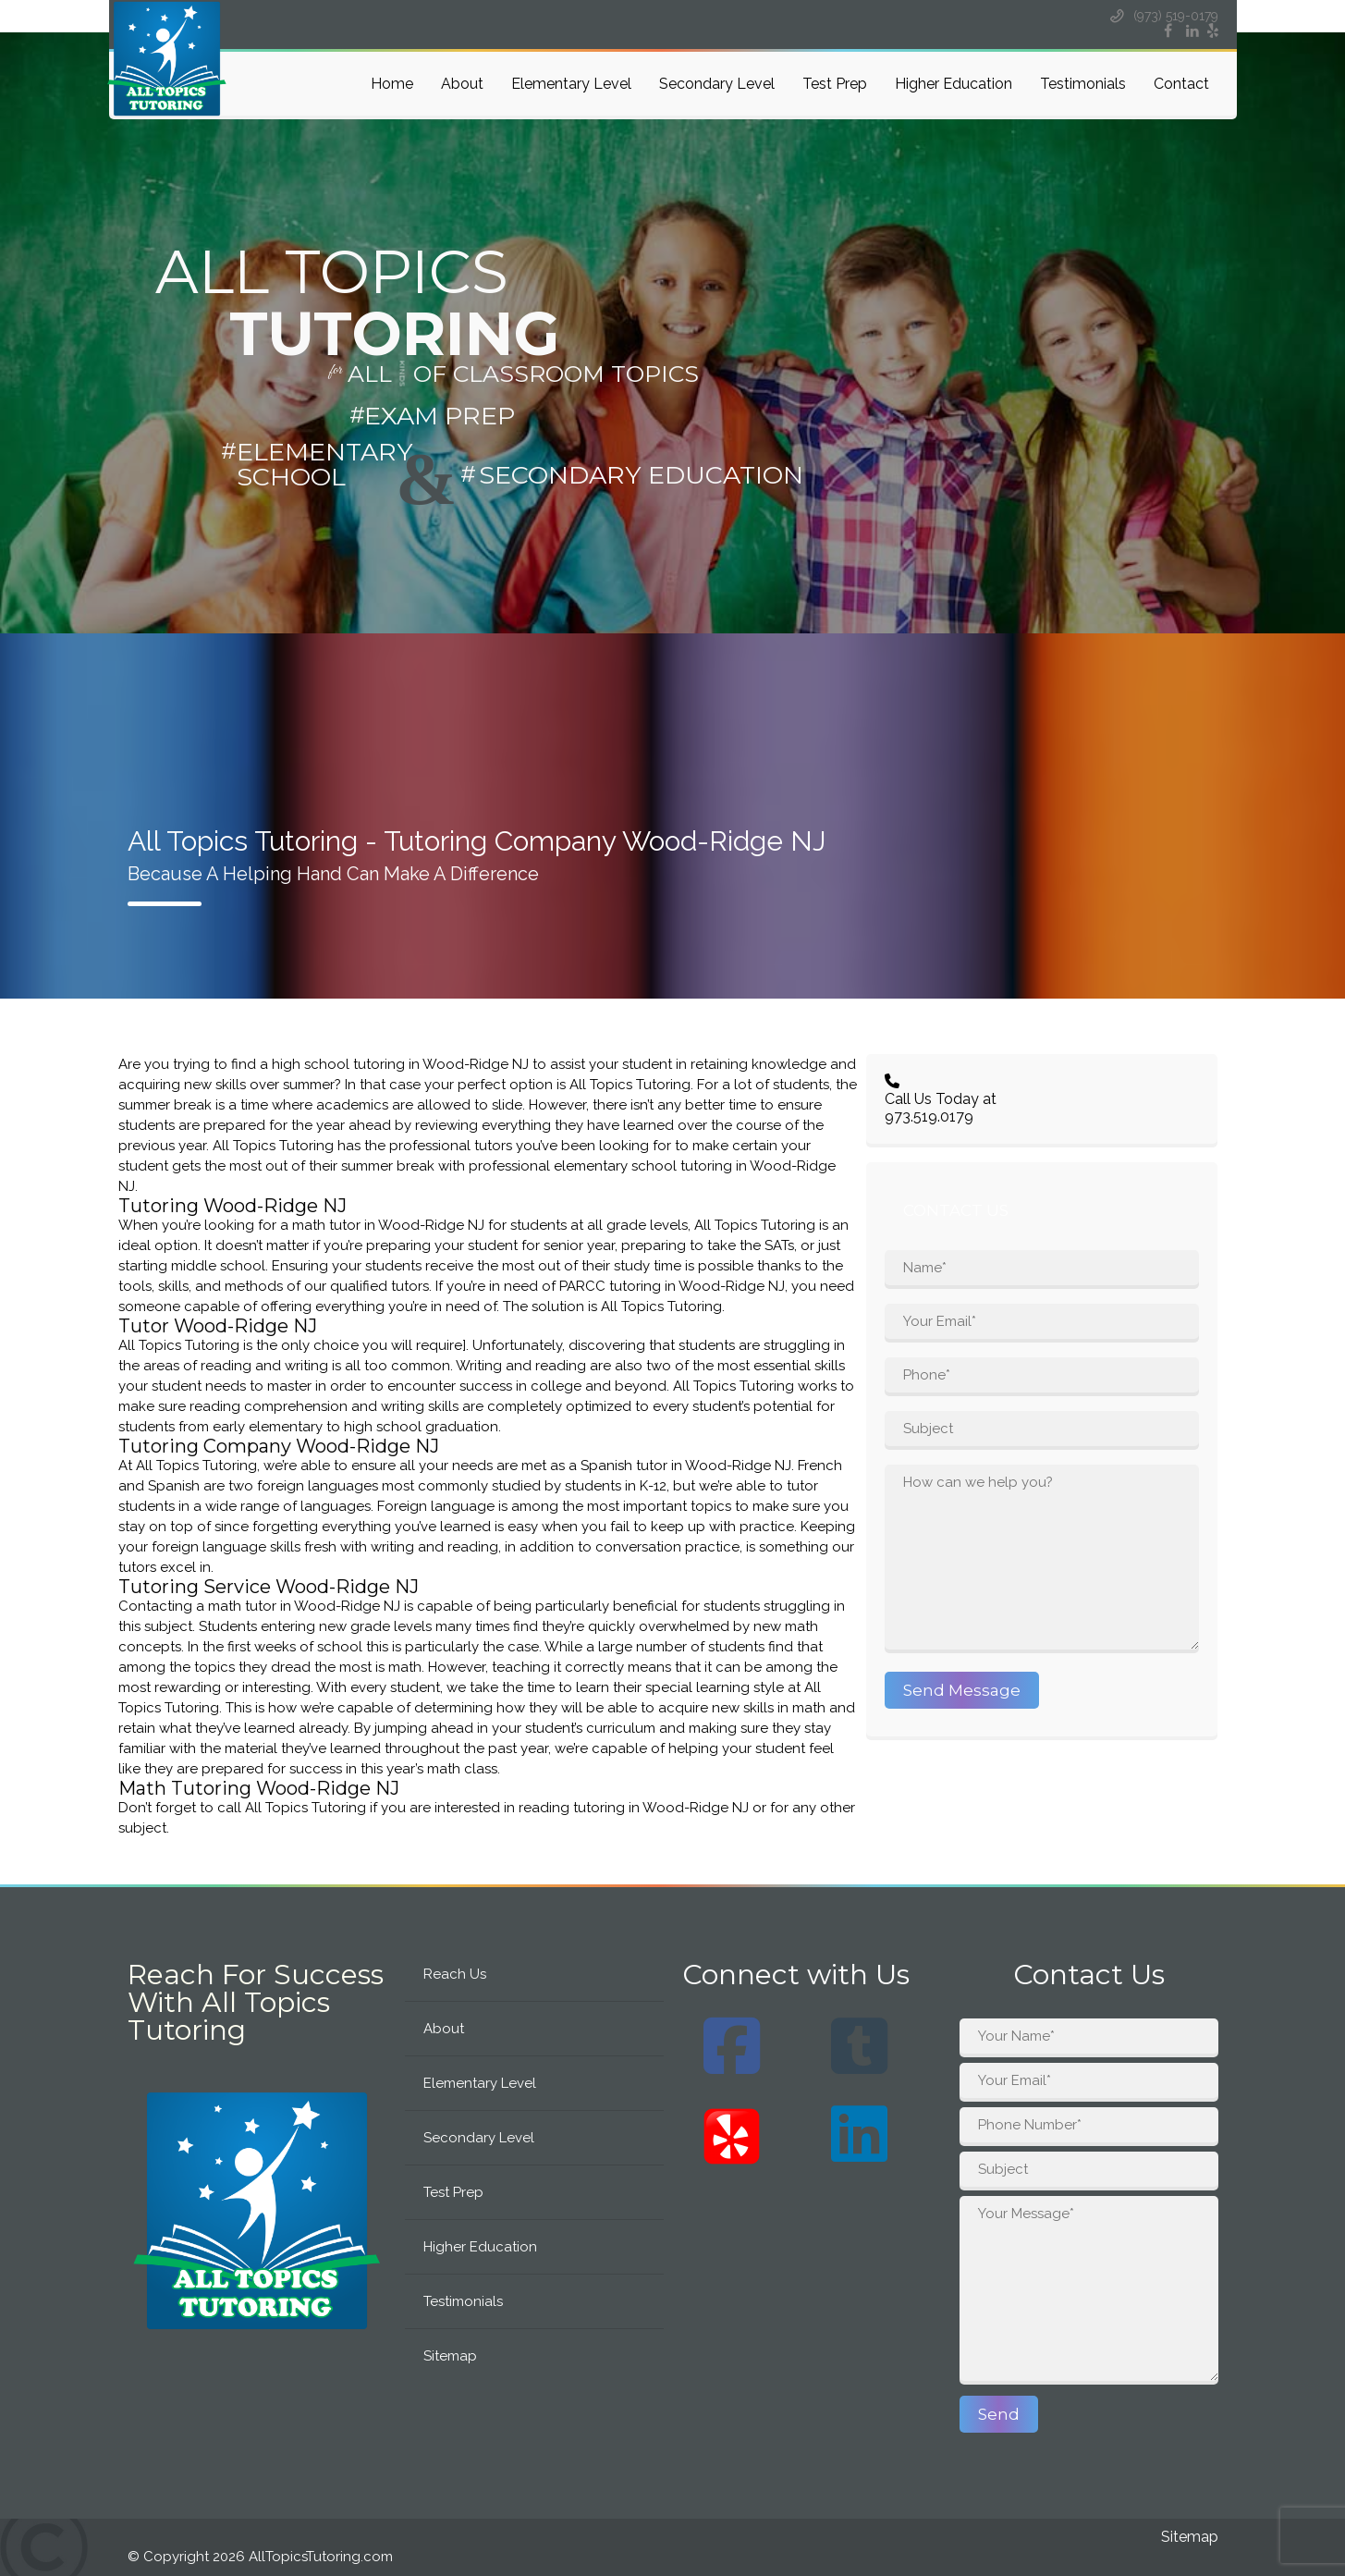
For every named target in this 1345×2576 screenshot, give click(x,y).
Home (392, 83)
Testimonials (1083, 83)
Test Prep (834, 83)
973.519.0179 (929, 1116)
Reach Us (454, 1974)
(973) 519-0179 (1162, 15)
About (462, 83)
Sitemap (450, 2356)
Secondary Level (717, 83)
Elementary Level (571, 83)
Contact (1181, 83)
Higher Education (953, 83)
